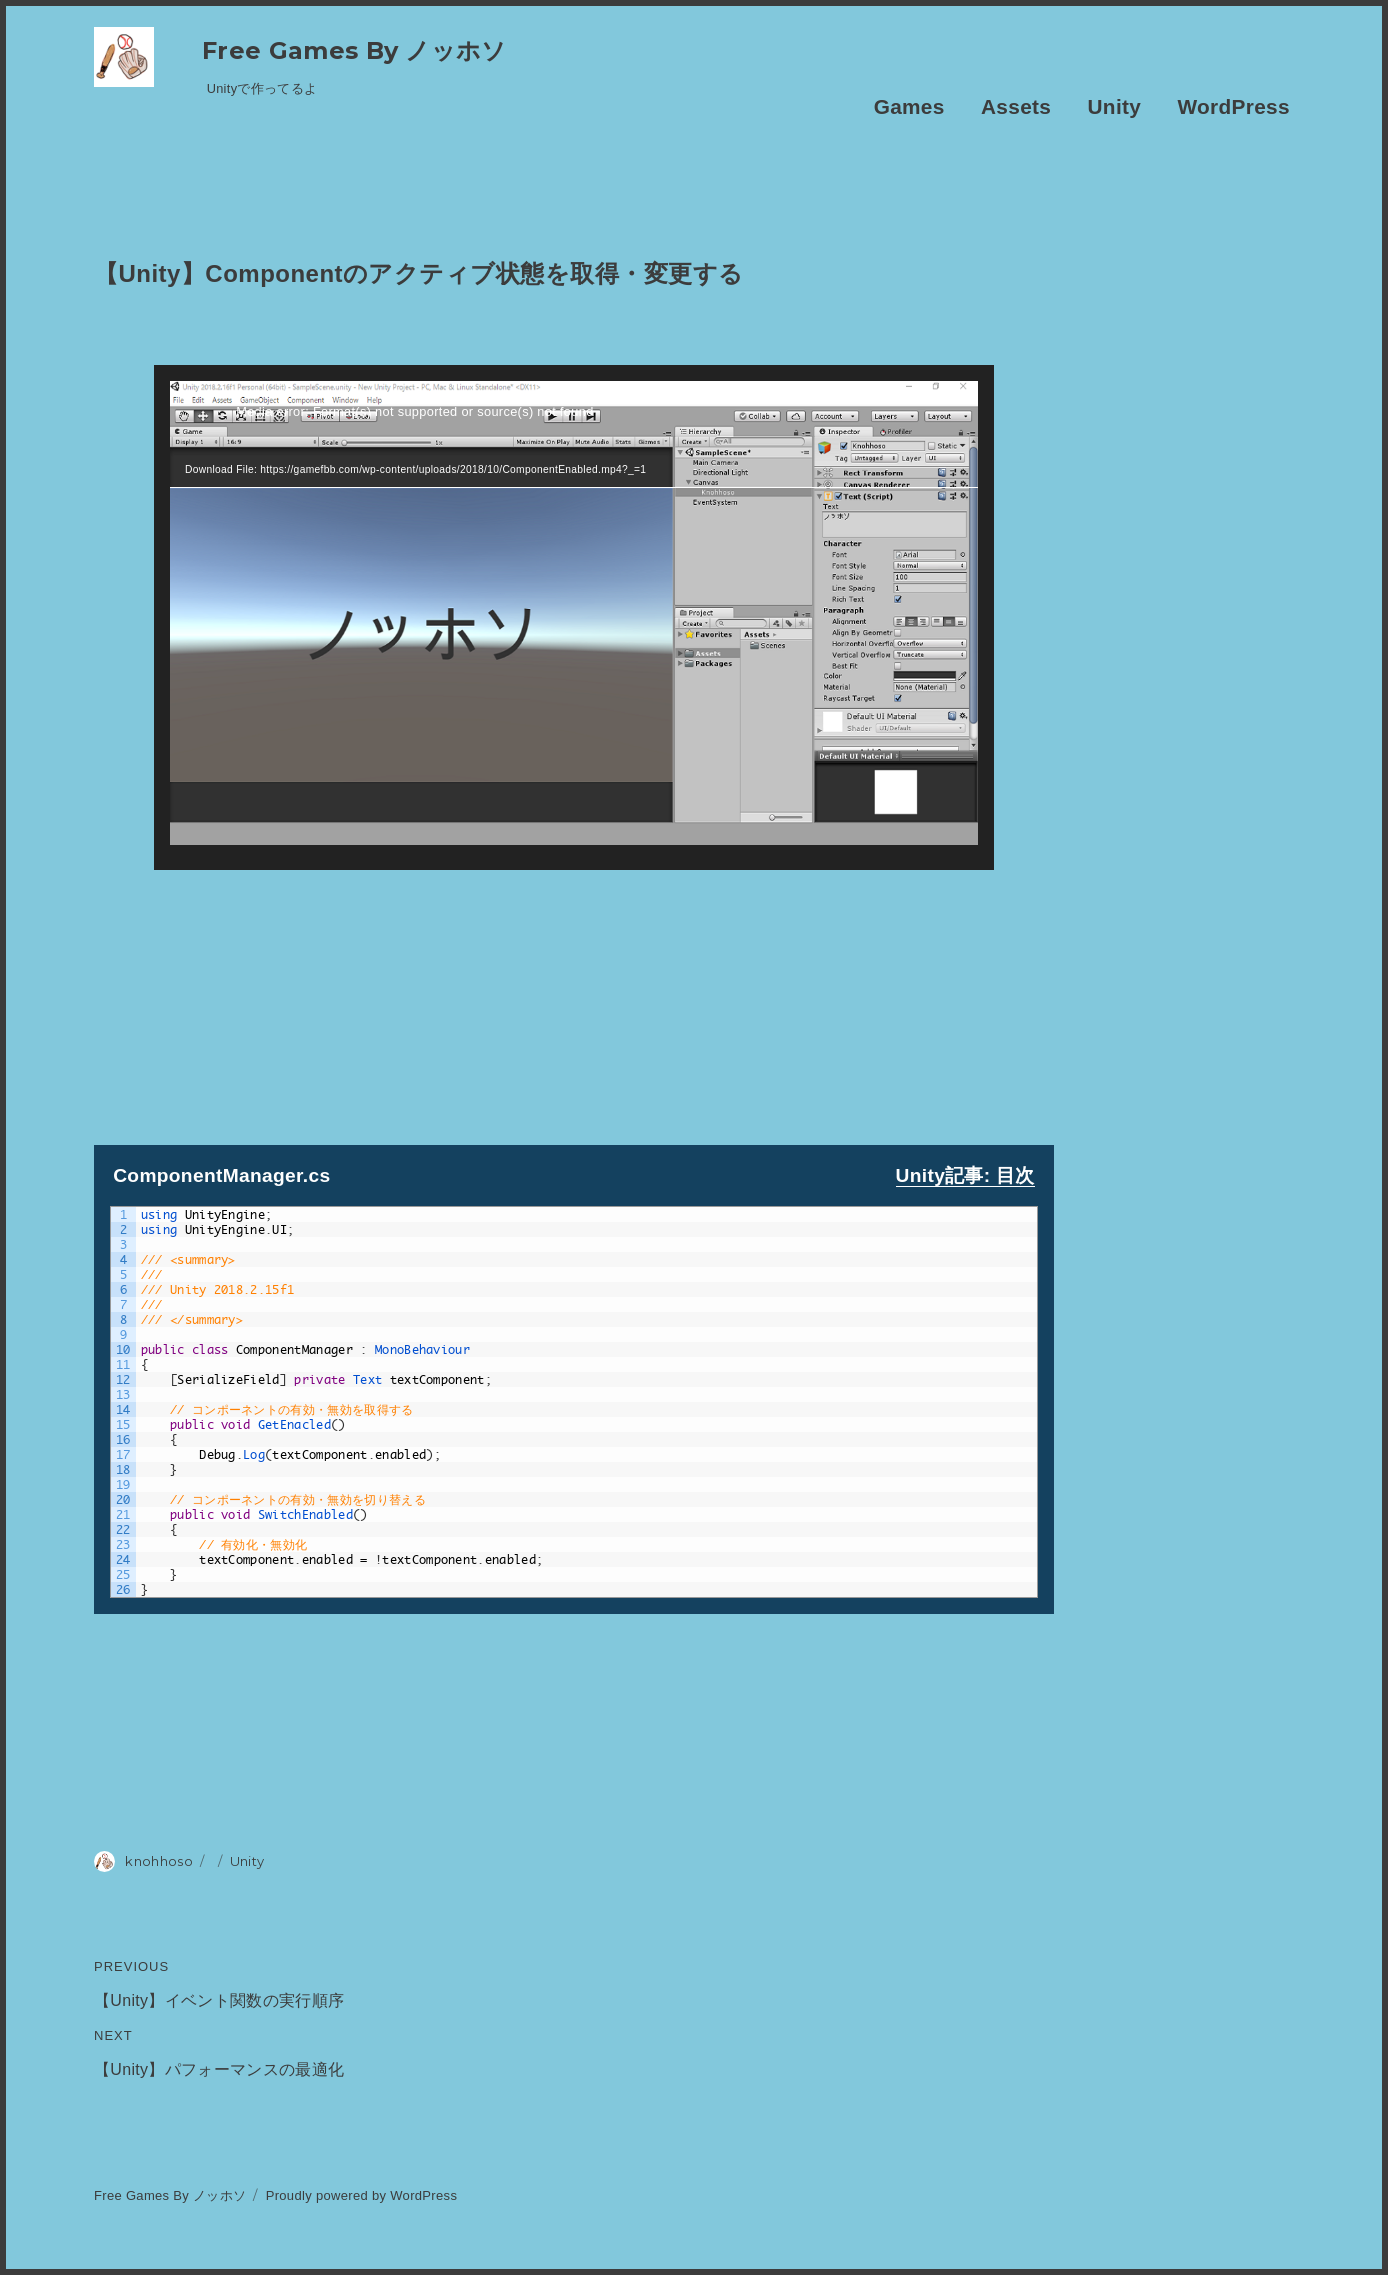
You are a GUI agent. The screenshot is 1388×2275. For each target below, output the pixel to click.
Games (909, 106)
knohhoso (159, 1861)
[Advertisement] (574, 1010)
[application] (574, 617)
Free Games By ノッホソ (354, 50)
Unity (1115, 106)
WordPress (1234, 106)
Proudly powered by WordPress (362, 2195)
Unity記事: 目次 (965, 1175)
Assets (1016, 106)
